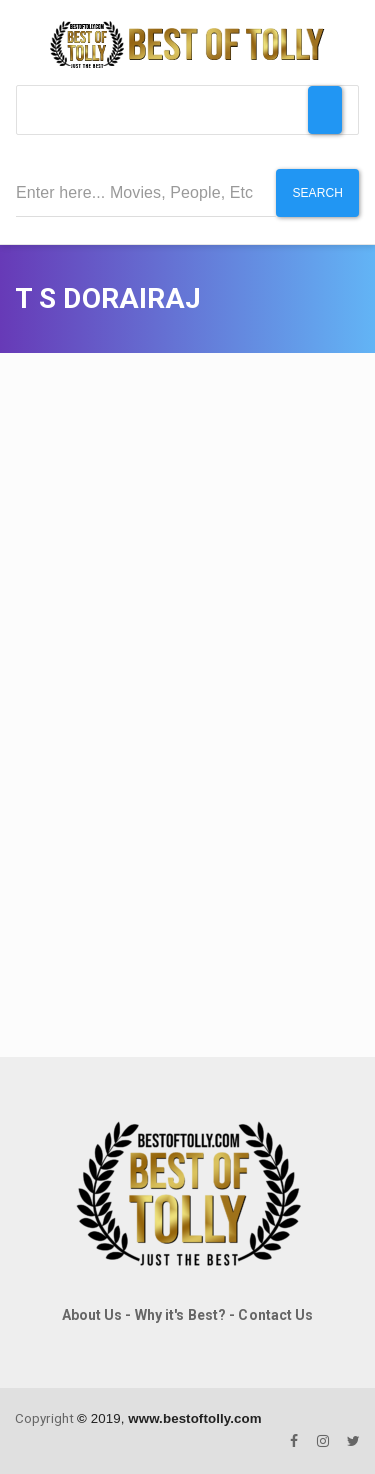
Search (317, 193)
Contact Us (275, 1315)
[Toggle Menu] (325, 110)
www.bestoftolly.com (194, 1418)
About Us (92, 1315)
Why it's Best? (180, 1315)
